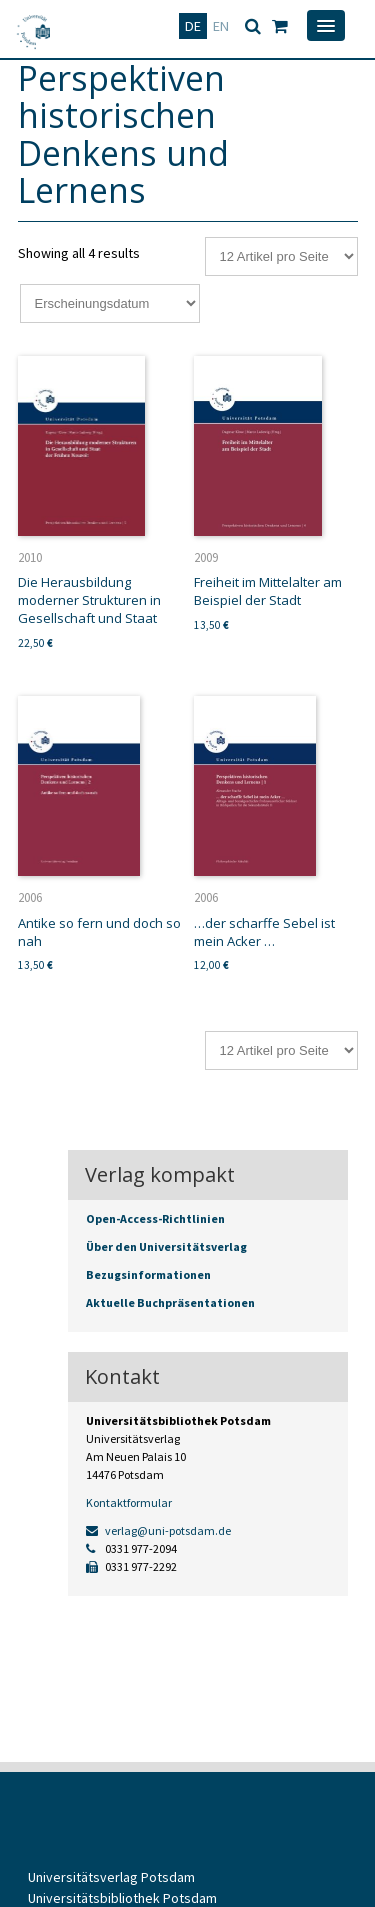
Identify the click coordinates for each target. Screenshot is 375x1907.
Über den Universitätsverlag (166, 1246)
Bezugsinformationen (148, 1274)
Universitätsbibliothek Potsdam (122, 1898)
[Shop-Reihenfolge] (110, 303)
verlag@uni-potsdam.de (158, 1530)
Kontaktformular (129, 1502)
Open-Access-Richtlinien (155, 1218)
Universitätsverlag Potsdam (111, 1877)
